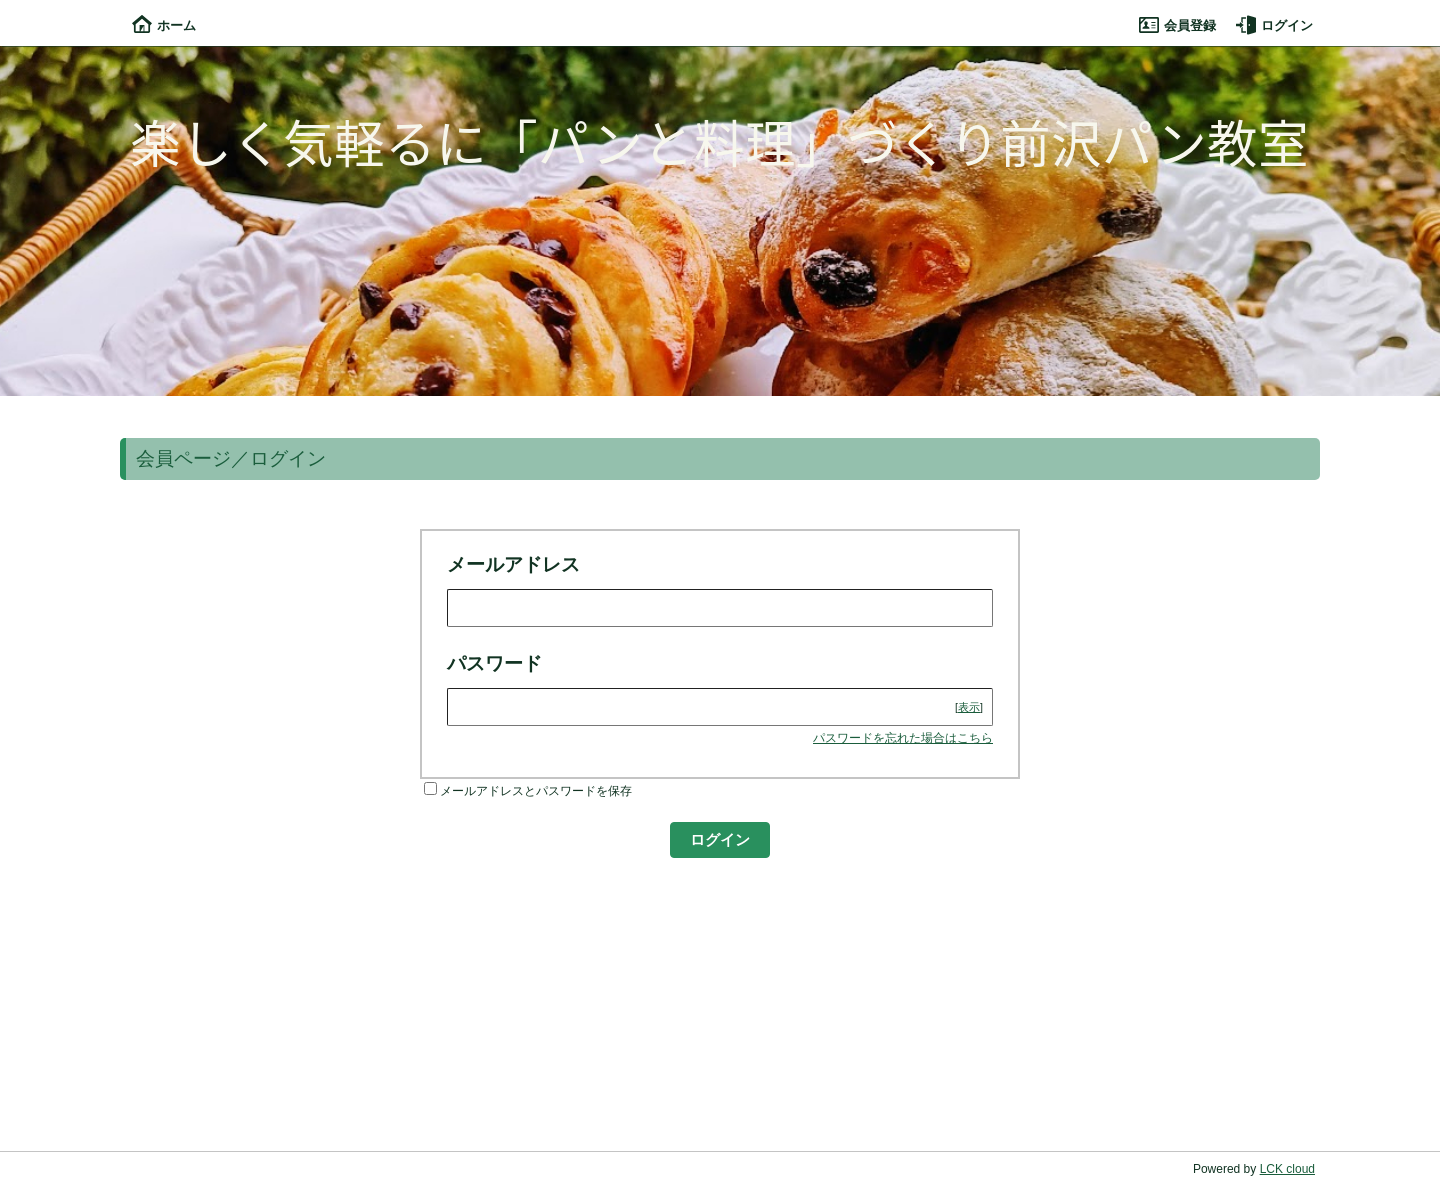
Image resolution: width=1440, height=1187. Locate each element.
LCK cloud (1287, 1169)
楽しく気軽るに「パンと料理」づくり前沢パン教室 (719, 141)
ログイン (1274, 25)
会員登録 (1177, 25)
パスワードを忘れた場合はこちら (903, 738)
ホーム (164, 25)
